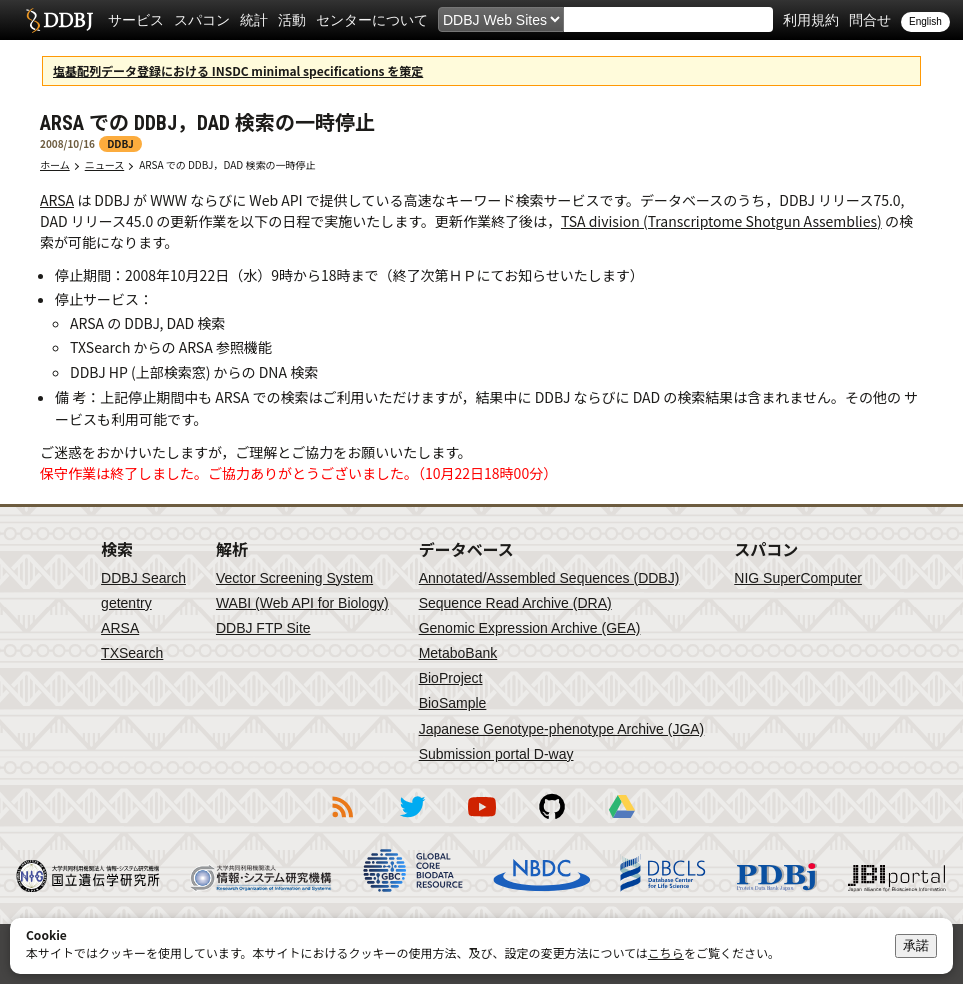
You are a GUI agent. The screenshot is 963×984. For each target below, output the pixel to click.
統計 (254, 20)
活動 (292, 20)
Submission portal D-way (496, 754)
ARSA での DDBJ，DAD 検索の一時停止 (232, 164)
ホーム (55, 164)
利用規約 (811, 20)
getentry (126, 603)
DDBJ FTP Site (263, 628)
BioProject (451, 678)
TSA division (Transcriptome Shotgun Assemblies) (721, 221)
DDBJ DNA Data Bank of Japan (59, 20)
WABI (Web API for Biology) (302, 603)
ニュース (105, 164)
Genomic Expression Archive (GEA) (530, 628)
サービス (136, 20)
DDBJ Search (143, 578)
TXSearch (132, 653)
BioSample (453, 703)
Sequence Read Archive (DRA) (515, 603)
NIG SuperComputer (798, 578)
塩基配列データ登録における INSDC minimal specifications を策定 (238, 70)
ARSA (57, 200)
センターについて (372, 20)
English (925, 21)
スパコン (202, 20)
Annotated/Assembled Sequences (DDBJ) (549, 578)
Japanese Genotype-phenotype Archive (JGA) (562, 729)
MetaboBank (458, 653)
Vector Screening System (294, 578)
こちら (666, 952)
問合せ (870, 20)
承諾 (916, 945)
